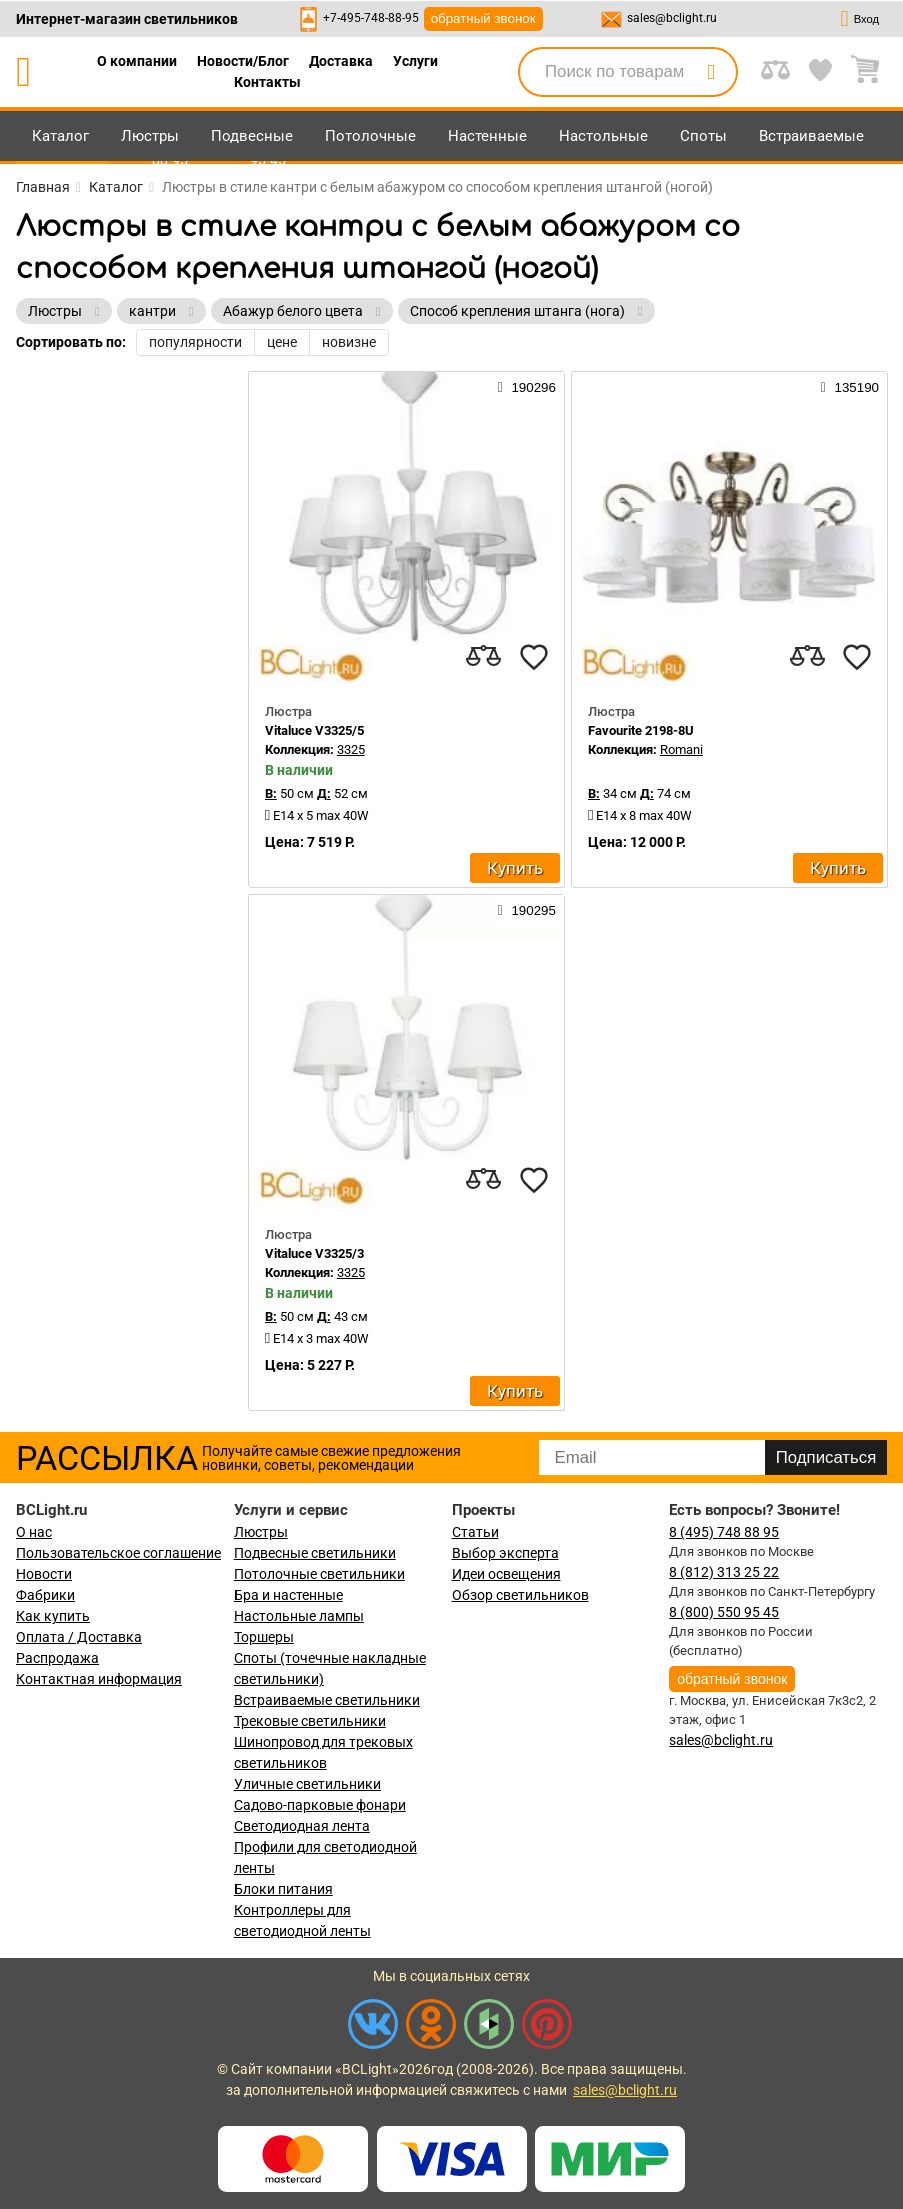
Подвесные (252, 136)
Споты (703, 136)
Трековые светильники (310, 1721)
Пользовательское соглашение (118, 1553)
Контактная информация (99, 1679)
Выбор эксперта (505, 1553)
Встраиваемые (811, 136)
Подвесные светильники (315, 1553)
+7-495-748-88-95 (371, 18)
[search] (711, 72)
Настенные (487, 136)
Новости (44, 1574)
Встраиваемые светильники (327, 1700)
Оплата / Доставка (79, 1637)
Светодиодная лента (302, 1826)
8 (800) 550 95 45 (724, 1612)
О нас (34, 1532)
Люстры (150, 136)
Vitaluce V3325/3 (314, 1253)
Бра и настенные (288, 1595)
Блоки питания (283, 1889)
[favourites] (534, 657)
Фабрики (45, 1595)
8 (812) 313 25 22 (724, 1572)
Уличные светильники (307, 1784)
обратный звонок (483, 18)
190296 (527, 387)
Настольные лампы (299, 1616)
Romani (681, 749)
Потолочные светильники (319, 1574)
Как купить (53, 1616)
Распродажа (57, 1658)
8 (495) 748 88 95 (724, 1532)
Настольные (603, 136)
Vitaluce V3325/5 (314, 730)
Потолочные (370, 136)
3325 (351, 749)
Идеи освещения (506, 1574)
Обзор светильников (520, 1595)
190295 (527, 910)
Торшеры (264, 1637)
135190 (850, 387)
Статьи (475, 1532)
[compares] (484, 657)
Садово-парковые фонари (320, 1805)
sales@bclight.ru (672, 18)
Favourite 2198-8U (641, 730)
